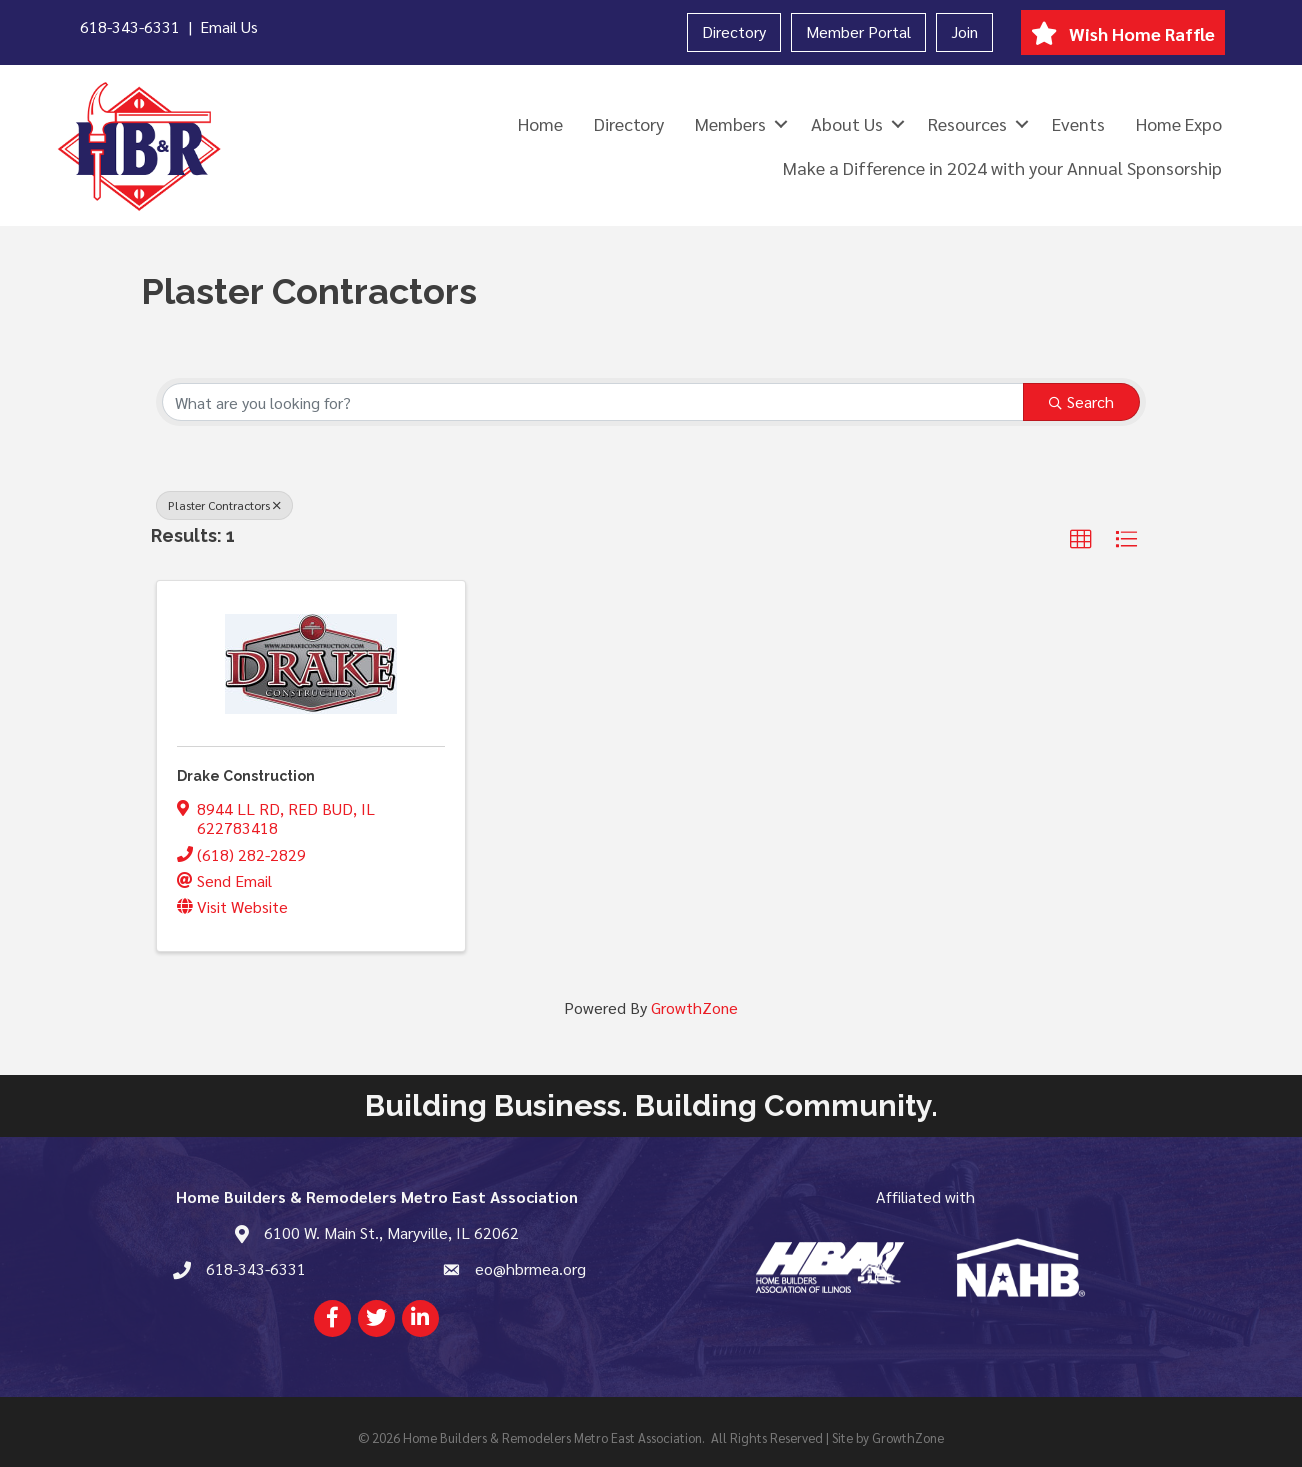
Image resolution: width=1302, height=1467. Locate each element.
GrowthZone (694, 1007)
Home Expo (1179, 123)
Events (1078, 123)
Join (964, 31)
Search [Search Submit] (1081, 401)
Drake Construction (246, 776)
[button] (1081, 540)
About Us (847, 123)
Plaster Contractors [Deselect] (224, 505)
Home (540, 123)
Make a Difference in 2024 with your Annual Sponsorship (1002, 167)
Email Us (229, 26)
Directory (734, 31)
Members (730, 123)
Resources (967, 123)
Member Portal (858, 31)
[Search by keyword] (593, 402)
